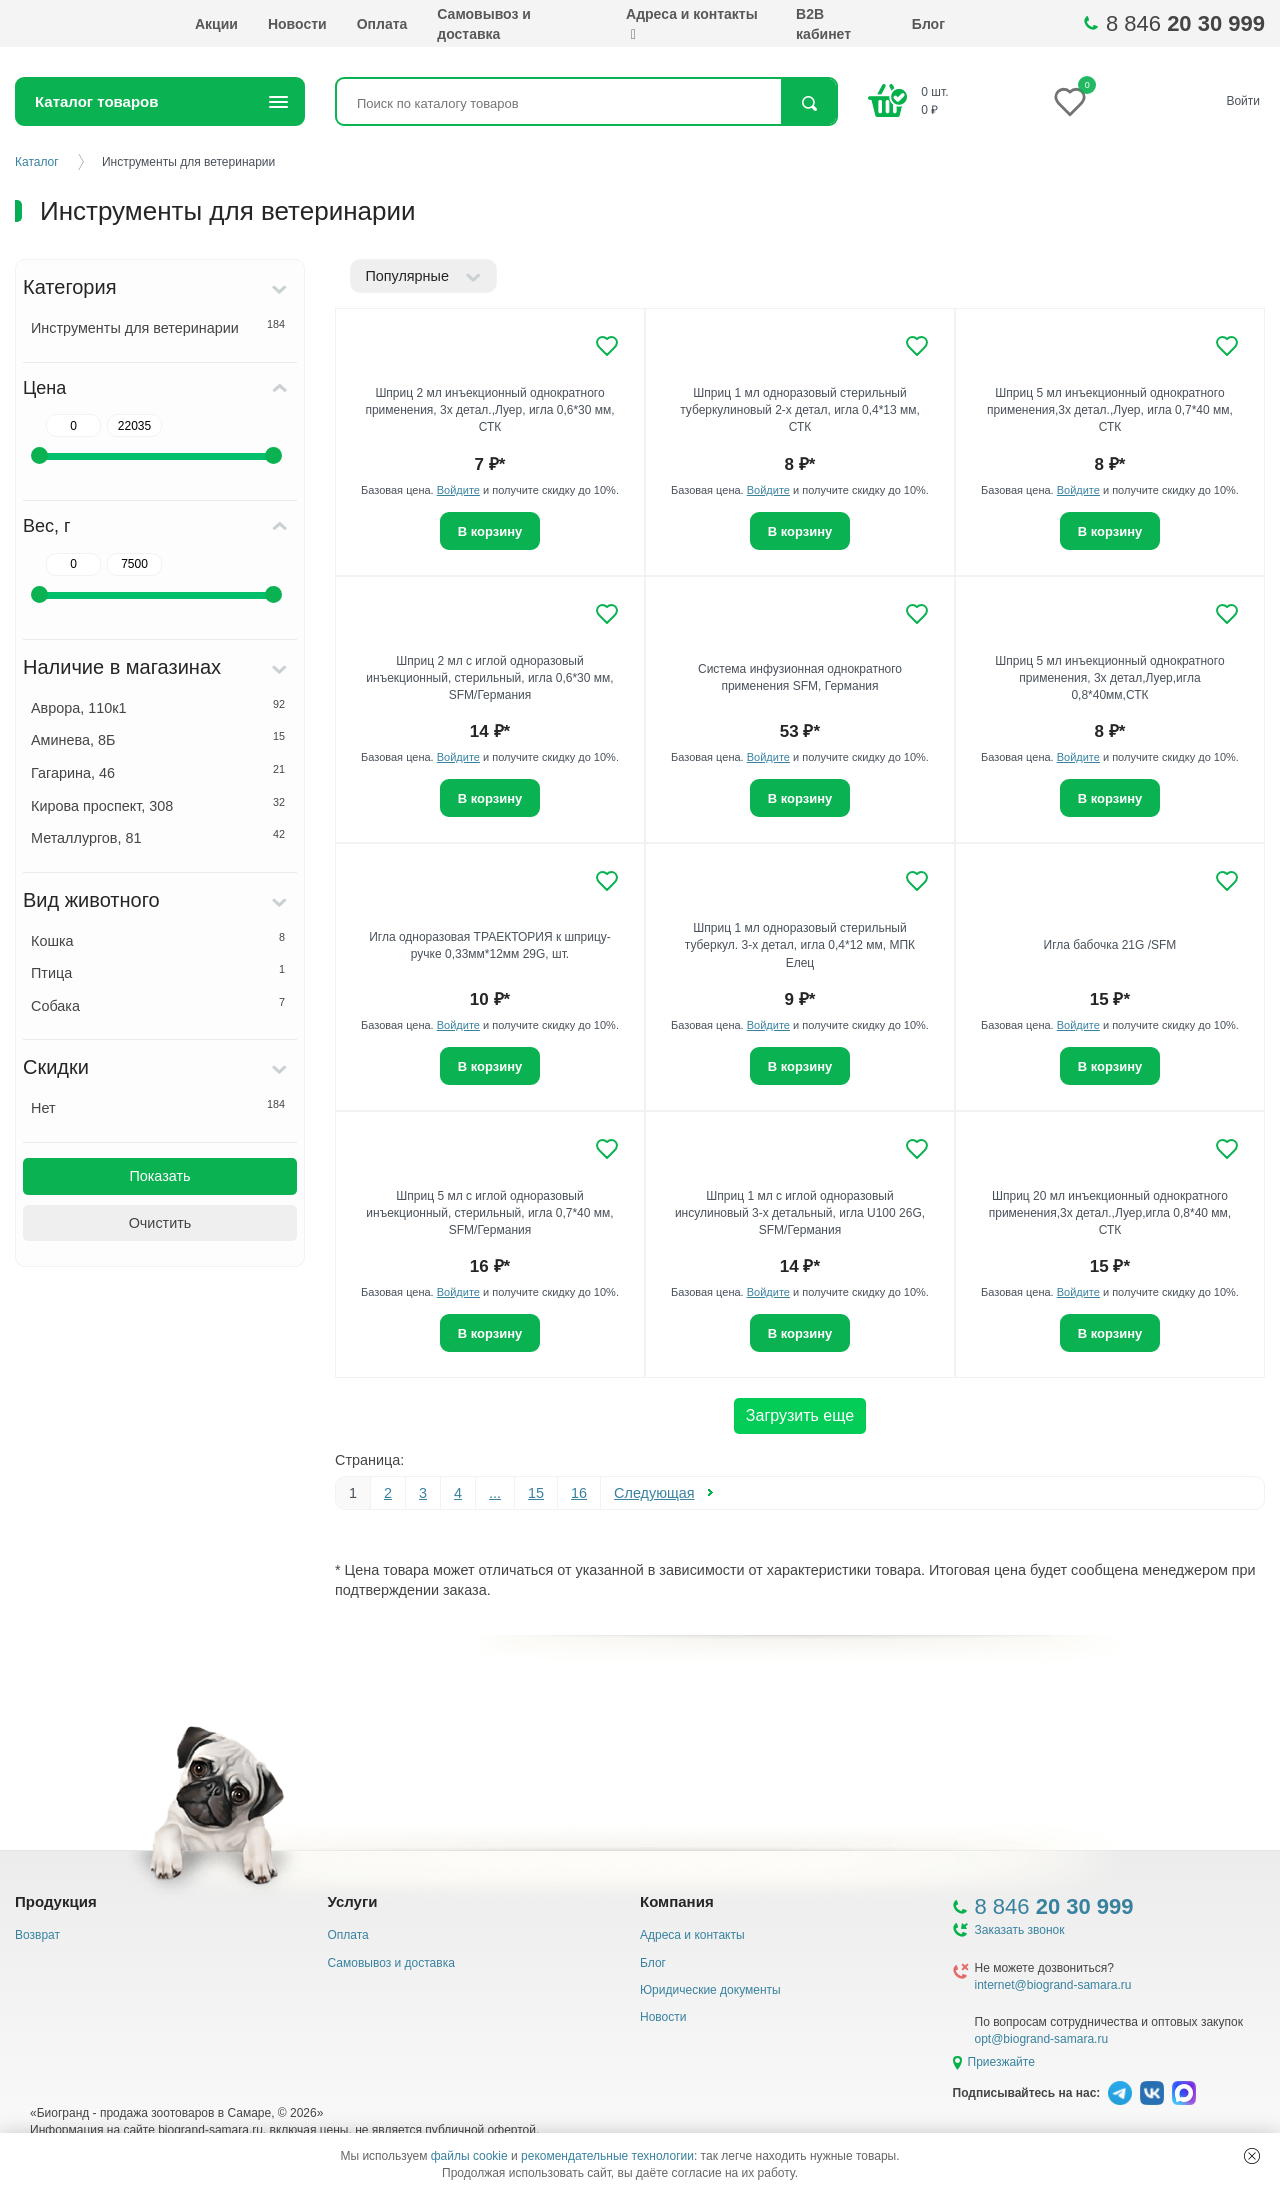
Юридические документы (710, 1990)
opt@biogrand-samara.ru (1042, 2039)
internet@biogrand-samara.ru (1053, 1985)
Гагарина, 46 (158, 772)
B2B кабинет (823, 24)
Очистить (160, 1223)
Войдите (458, 490)
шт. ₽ (934, 100)
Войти (1243, 101)
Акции (216, 24)
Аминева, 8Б (158, 739)
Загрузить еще (800, 1415)
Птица (158, 972)
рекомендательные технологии (607, 2156)
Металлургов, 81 (158, 837)
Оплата (382, 24)
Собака (158, 1005)
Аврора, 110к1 (158, 707)
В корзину (490, 531)
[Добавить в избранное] (607, 346)
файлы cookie (469, 2156)
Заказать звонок (1020, 1930)
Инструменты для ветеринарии (158, 327)
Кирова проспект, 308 (158, 805)
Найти (808, 103)
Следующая (654, 1493)
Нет (158, 1107)
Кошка (158, 940)
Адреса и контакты (692, 24)
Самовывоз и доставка (484, 24)
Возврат (37, 1935)
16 (579, 1493)
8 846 (1185, 23)
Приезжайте (1001, 2062)
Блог (928, 24)
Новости (297, 24)
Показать (159, 1176)
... (495, 1493)
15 (536, 1493)
